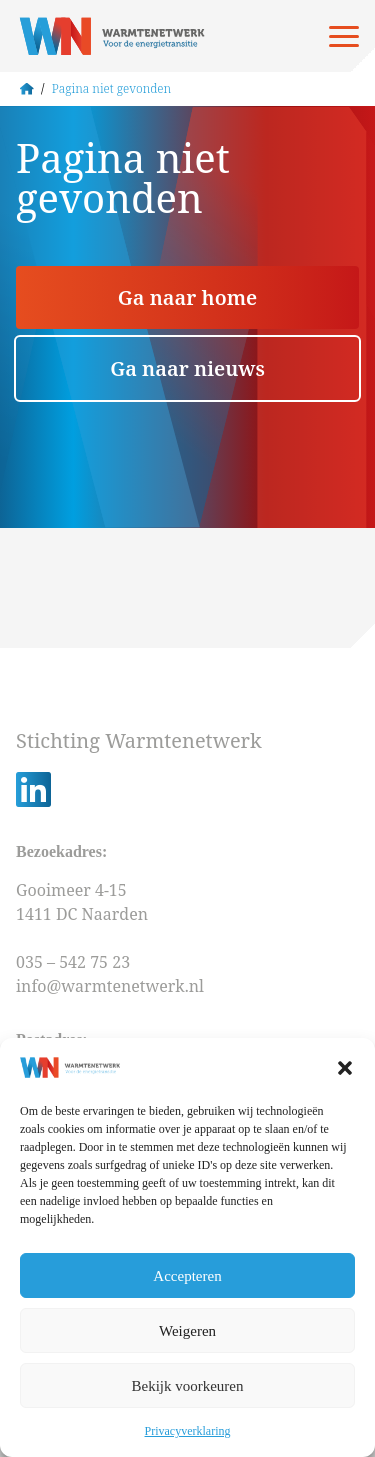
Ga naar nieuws (187, 368)
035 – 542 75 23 (75, 962)
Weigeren (187, 1331)
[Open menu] (344, 36)
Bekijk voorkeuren (187, 1386)
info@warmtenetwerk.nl (110, 986)
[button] (345, 1068)
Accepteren (187, 1276)
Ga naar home (187, 297)
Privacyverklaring (188, 1431)
